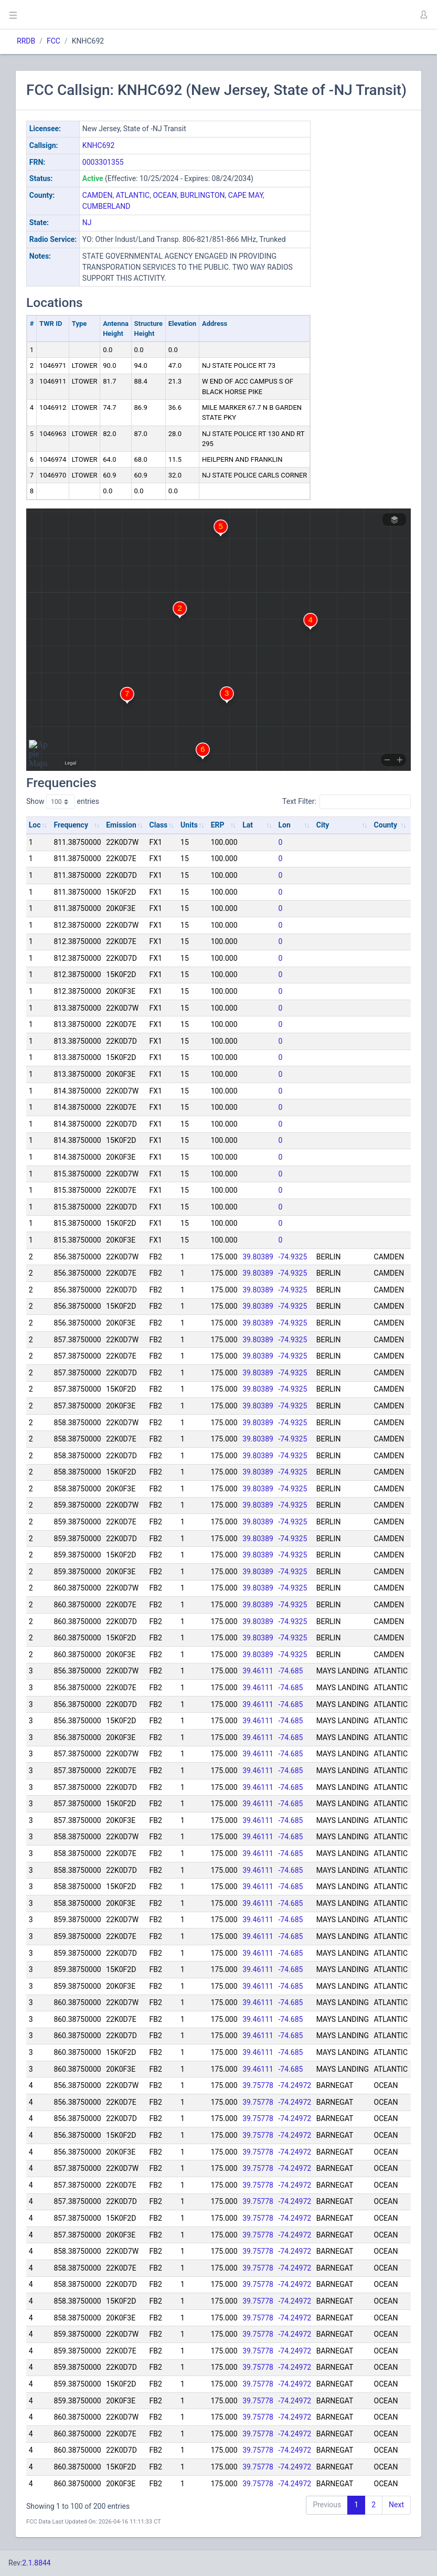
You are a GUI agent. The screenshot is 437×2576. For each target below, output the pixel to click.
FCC (53, 41)
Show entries (62, 801)
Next (396, 2504)
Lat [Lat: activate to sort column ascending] (247, 825)
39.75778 (257, 2085)
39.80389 (257, 1257)
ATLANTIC (133, 195)
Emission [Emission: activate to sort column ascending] (121, 825)
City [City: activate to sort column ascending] (322, 825)
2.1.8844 (36, 2563)
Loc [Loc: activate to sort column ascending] (35, 825)
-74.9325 (293, 1257)
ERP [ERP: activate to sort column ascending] (218, 825)
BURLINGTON (202, 195)
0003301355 (103, 162)
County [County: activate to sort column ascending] (386, 825)
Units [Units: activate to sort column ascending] (189, 825)
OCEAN (165, 195)
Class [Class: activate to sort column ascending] (159, 825)
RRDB (26, 41)
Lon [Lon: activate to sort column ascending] (285, 825)
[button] (423, 14)
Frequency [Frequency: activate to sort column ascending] (71, 825)
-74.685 (291, 1671)
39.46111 (257, 1671)
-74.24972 (295, 2085)
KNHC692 (98, 145)
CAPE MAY (245, 195)
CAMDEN (97, 195)
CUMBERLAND (106, 206)
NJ (87, 222)
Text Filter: (346, 801)
